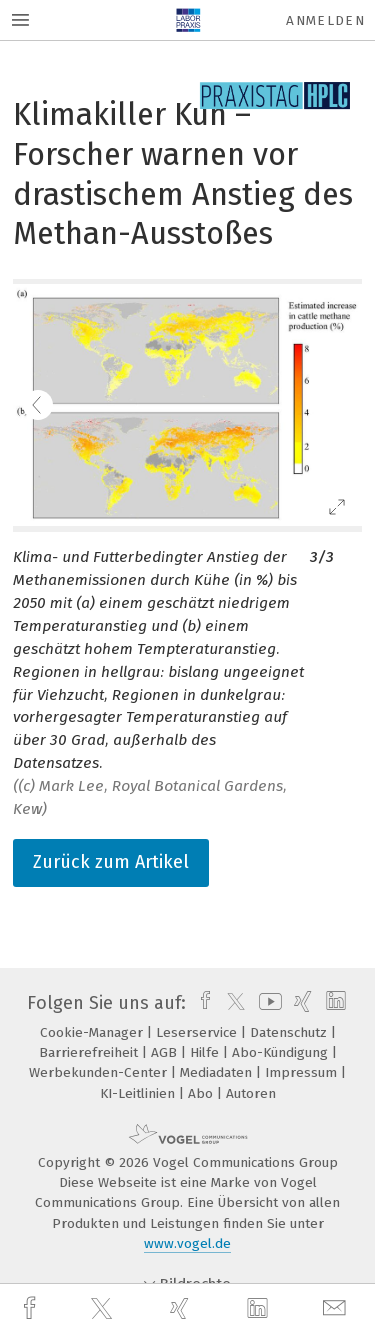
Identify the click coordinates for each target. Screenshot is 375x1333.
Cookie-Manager (93, 1032)
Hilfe (206, 1052)
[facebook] (32, 1308)
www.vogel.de (187, 1243)
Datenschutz (290, 1032)
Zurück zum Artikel (111, 862)
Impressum (303, 1072)
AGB (166, 1052)
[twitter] (104, 1309)
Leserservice (198, 1032)
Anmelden (325, 20)
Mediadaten (218, 1072)
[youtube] (267, 1003)
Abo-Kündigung (282, 1052)
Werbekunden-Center (100, 1072)
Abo (202, 1093)
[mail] (337, 1308)
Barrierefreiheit (90, 1052)
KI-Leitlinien (139, 1093)
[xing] (182, 1308)
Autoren (251, 1093)
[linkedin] (260, 1309)
